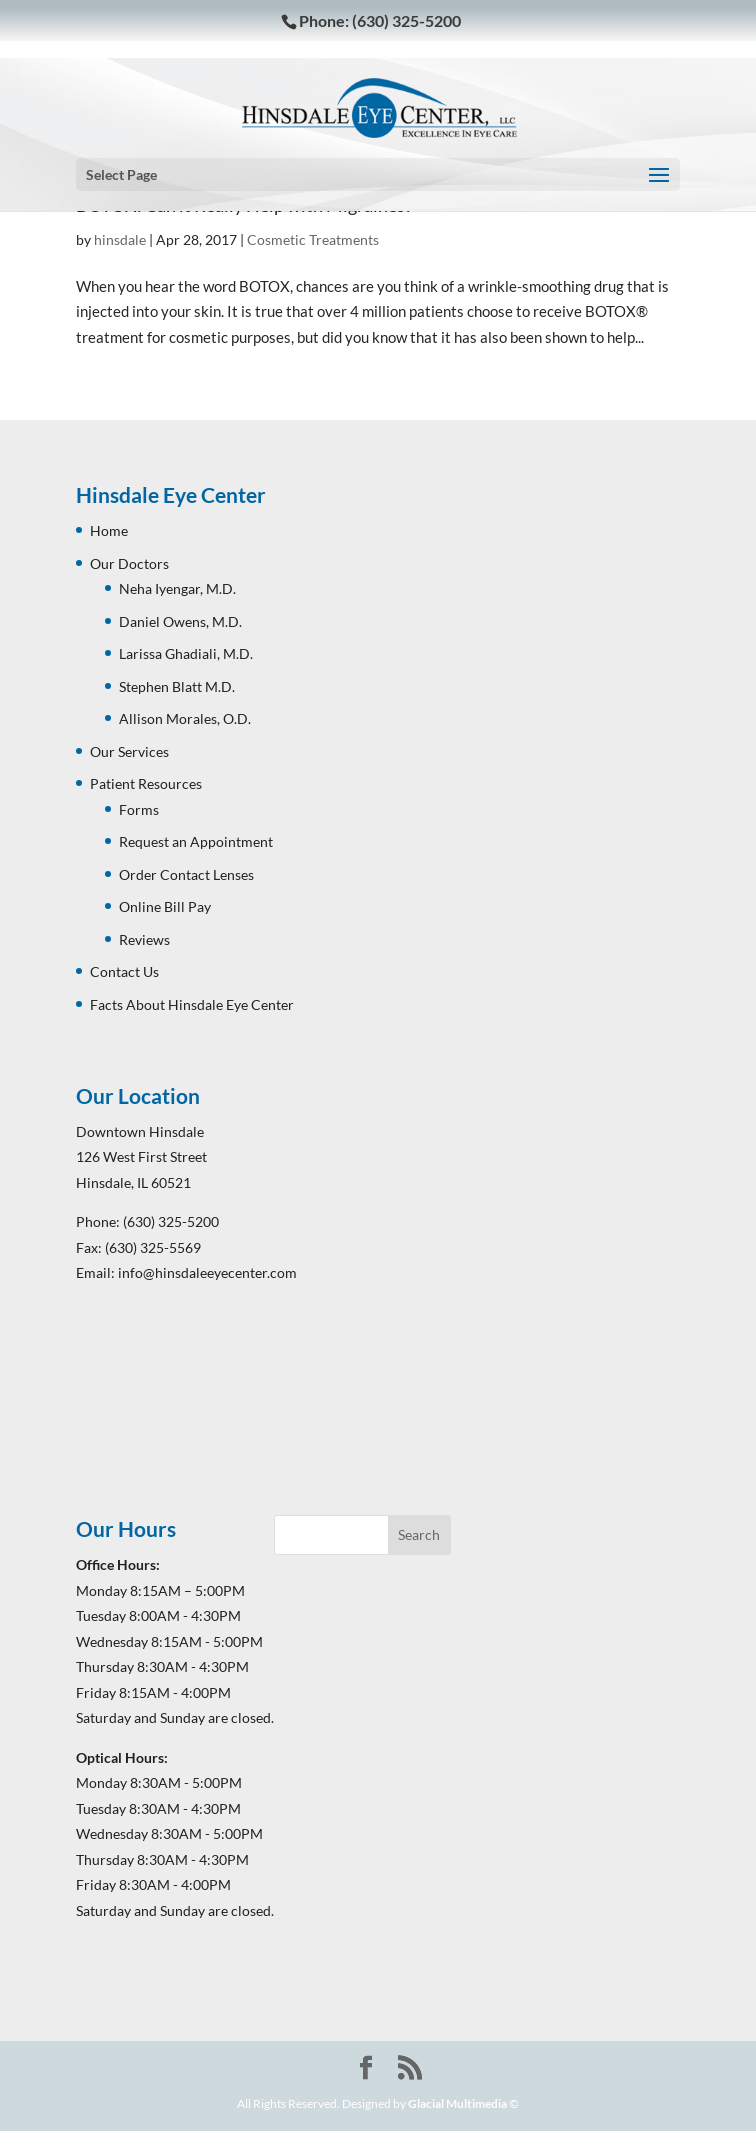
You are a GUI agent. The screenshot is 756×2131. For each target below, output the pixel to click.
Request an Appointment (196, 841)
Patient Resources (146, 783)
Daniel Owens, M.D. (180, 621)
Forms (139, 809)
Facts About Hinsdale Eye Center (192, 1004)
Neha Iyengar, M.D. (177, 588)
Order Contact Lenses (186, 874)
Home (109, 530)
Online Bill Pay (165, 906)
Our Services (129, 751)
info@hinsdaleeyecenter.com (207, 1272)
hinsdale (120, 239)
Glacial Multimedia (457, 2103)
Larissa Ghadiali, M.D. (186, 653)
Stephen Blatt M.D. (177, 686)
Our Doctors (129, 563)
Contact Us (124, 971)
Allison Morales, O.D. (185, 718)
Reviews (144, 939)
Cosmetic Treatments (313, 239)
